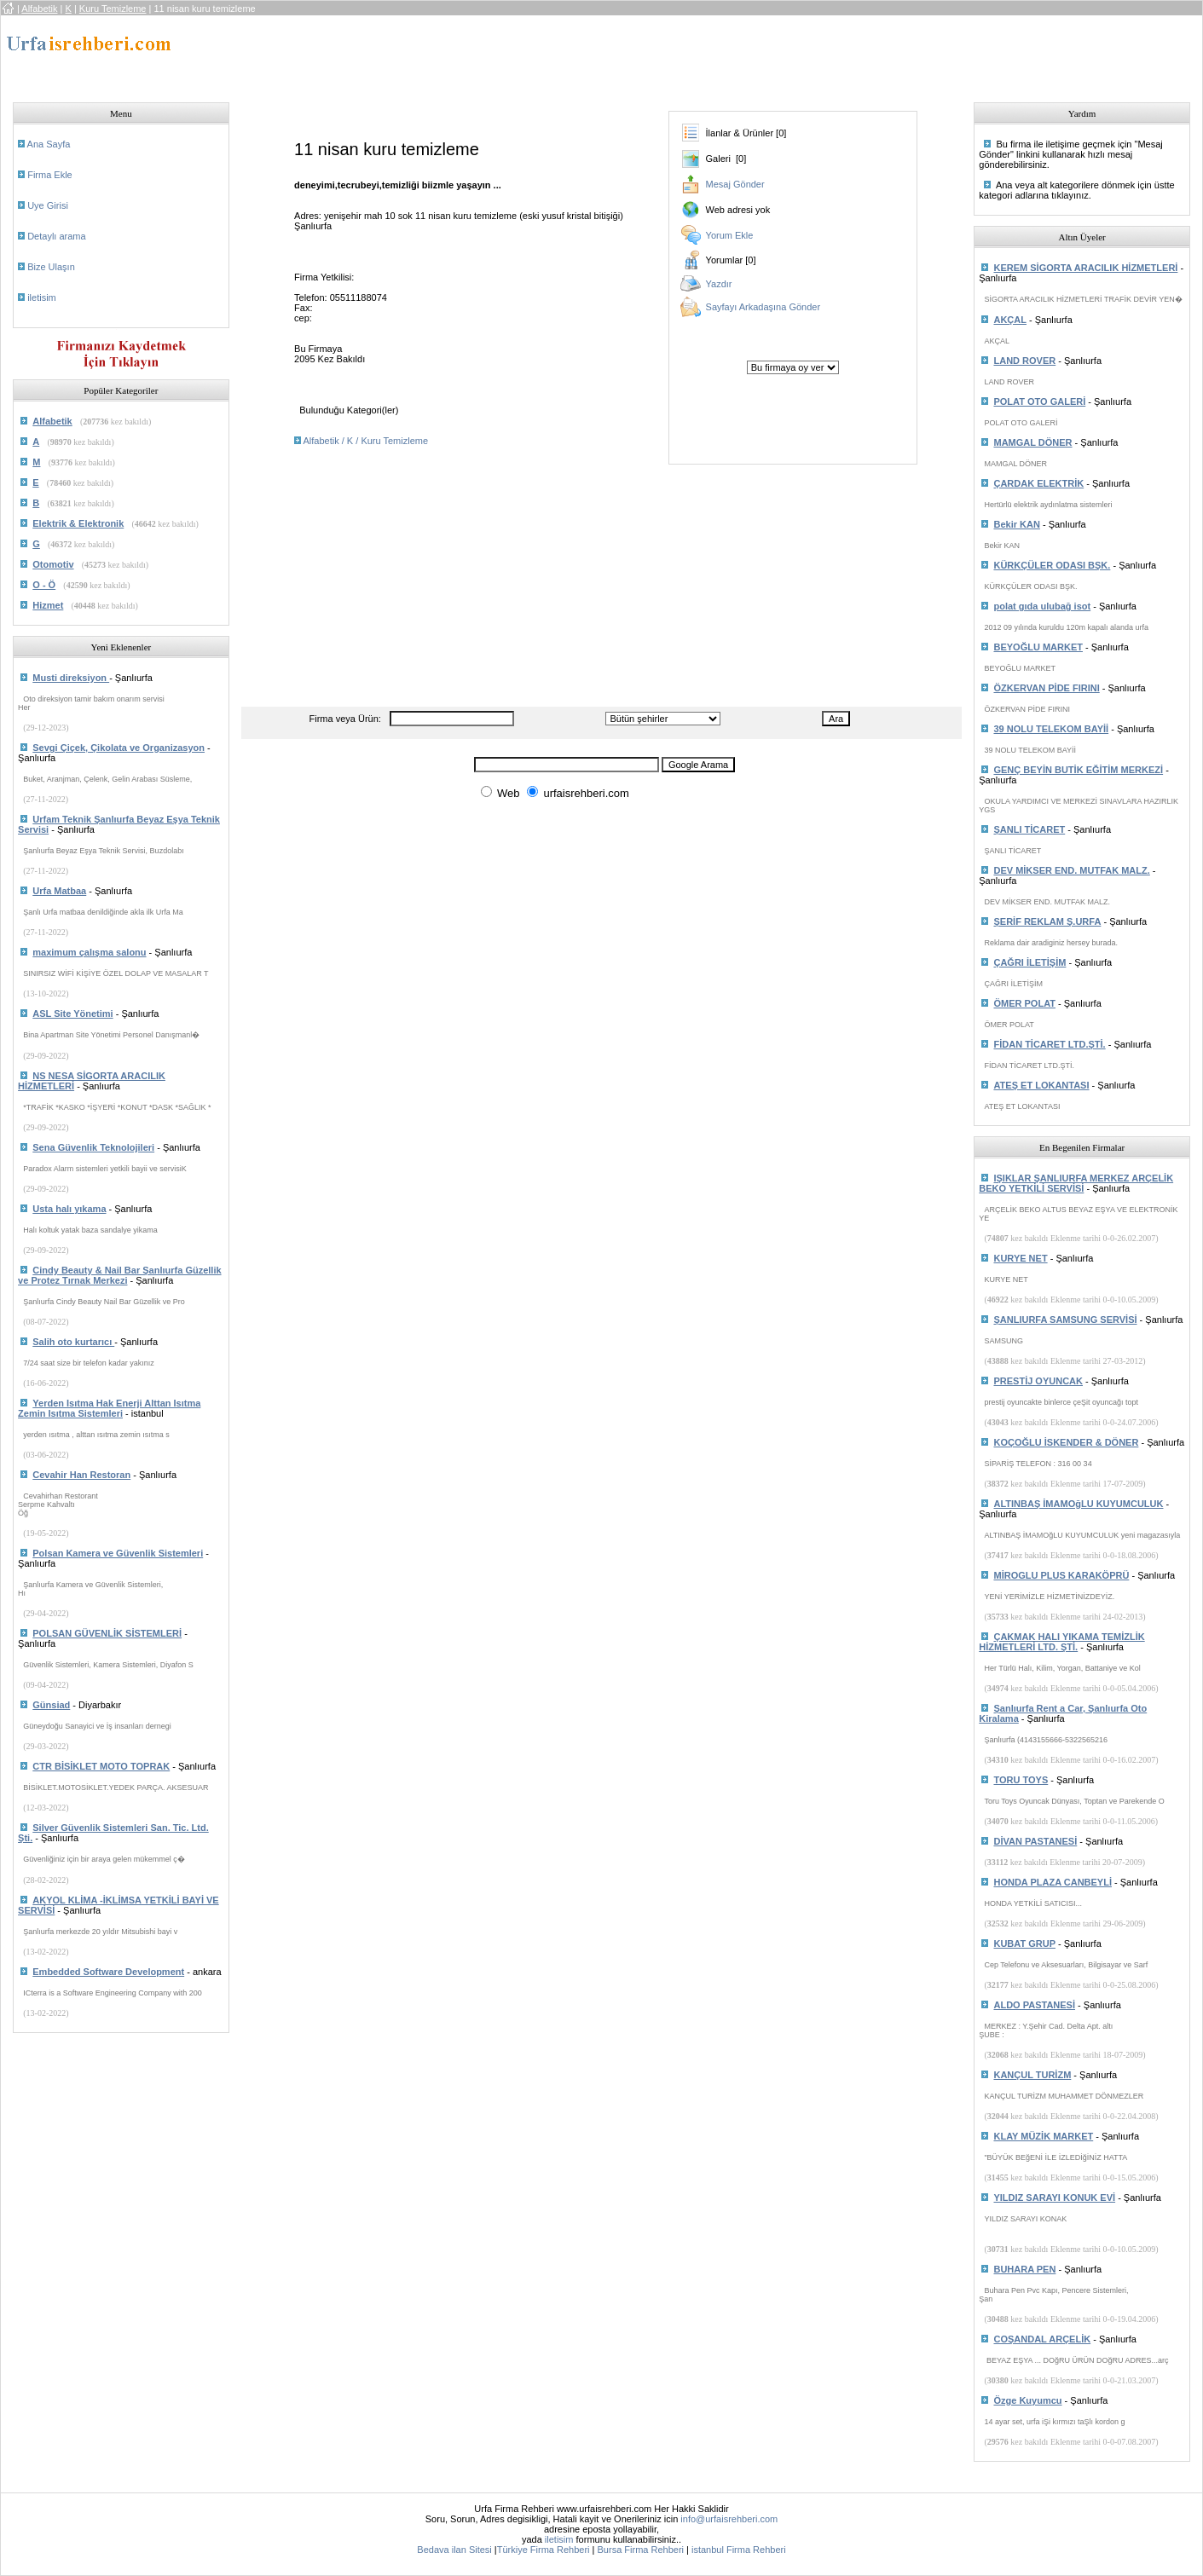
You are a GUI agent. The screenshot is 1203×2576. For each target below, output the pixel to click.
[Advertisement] (553, 53)
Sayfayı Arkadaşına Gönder (763, 307)
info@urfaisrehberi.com (729, 2519)
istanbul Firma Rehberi (738, 2549)
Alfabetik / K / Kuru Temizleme (366, 441)
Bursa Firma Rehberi (641, 2549)
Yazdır (719, 284)
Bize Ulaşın (51, 267)
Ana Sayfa (49, 144)
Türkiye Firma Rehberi (543, 2549)
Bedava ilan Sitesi (454, 2549)
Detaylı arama (56, 236)
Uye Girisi (47, 205)
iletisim (41, 297)
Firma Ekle (49, 175)
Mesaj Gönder (735, 184)
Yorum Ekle (730, 235)
